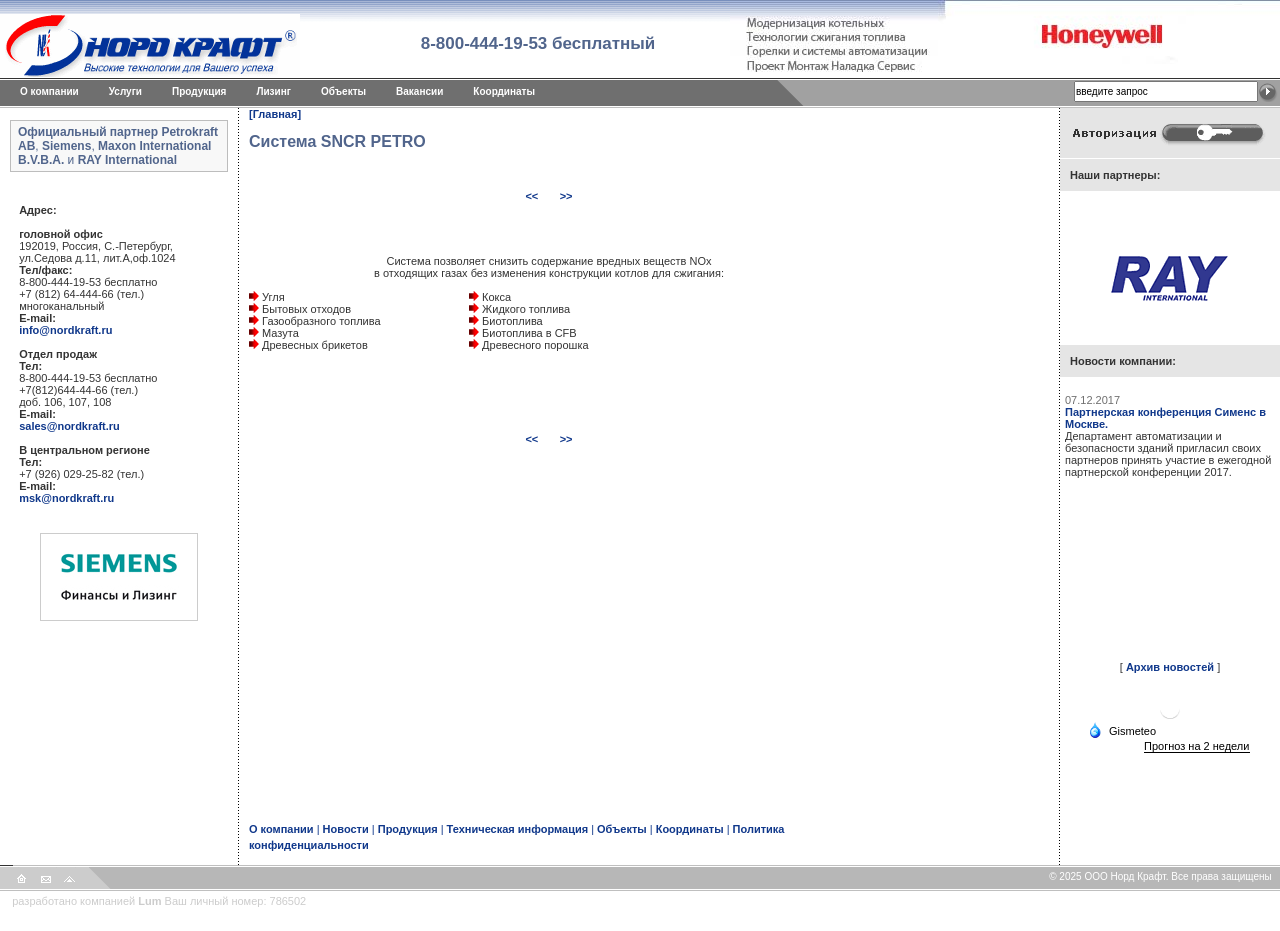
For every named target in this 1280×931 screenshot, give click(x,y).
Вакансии (419, 91)
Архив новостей (1170, 667)
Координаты (504, 91)
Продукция (199, 91)
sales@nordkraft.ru (69, 426)
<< (533, 196)
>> (566, 196)
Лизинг (273, 91)
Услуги (125, 91)
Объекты (343, 91)
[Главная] (275, 114)
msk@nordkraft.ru (66, 498)
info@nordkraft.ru (65, 330)
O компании (49, 91)
